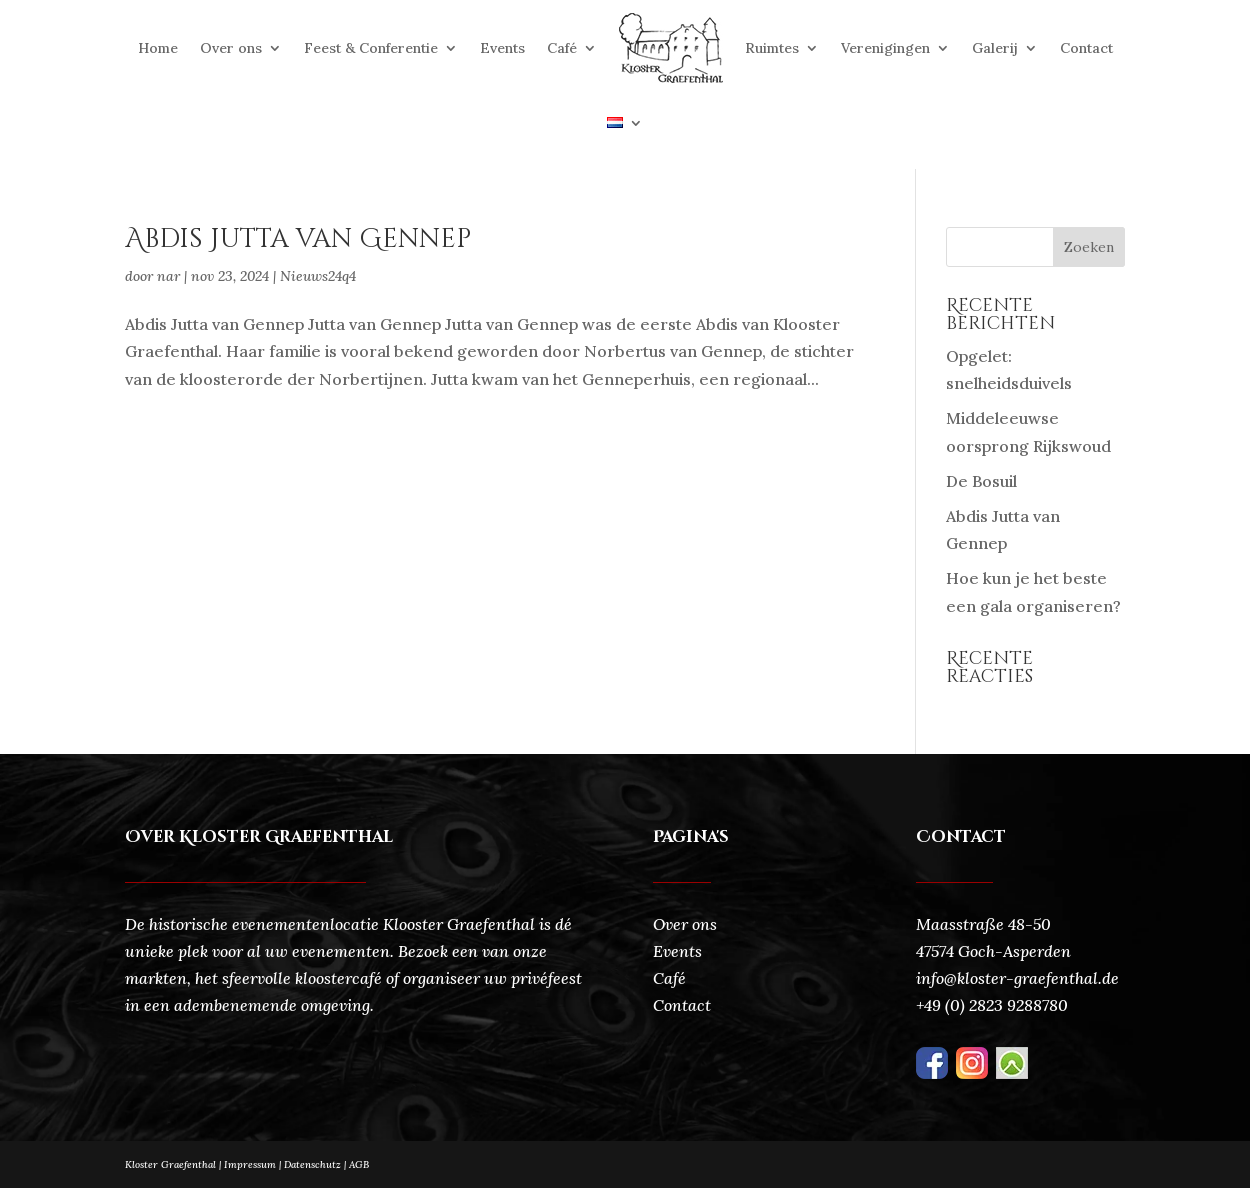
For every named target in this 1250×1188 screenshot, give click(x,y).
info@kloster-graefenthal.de (1017, 978)
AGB (359, 1164)
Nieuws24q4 (318, 276)
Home (158, 48)
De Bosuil (981, 481)
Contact (1086, 48)
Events (502, 48)
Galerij (995, 48)
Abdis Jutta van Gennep (298, 239)
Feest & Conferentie (371, 48)
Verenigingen (885, 48)
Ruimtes (772, 48)
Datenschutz (316, 1164)
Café (562, 48)
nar (168, 276)
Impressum (250, 1164)
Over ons (231, 48)
